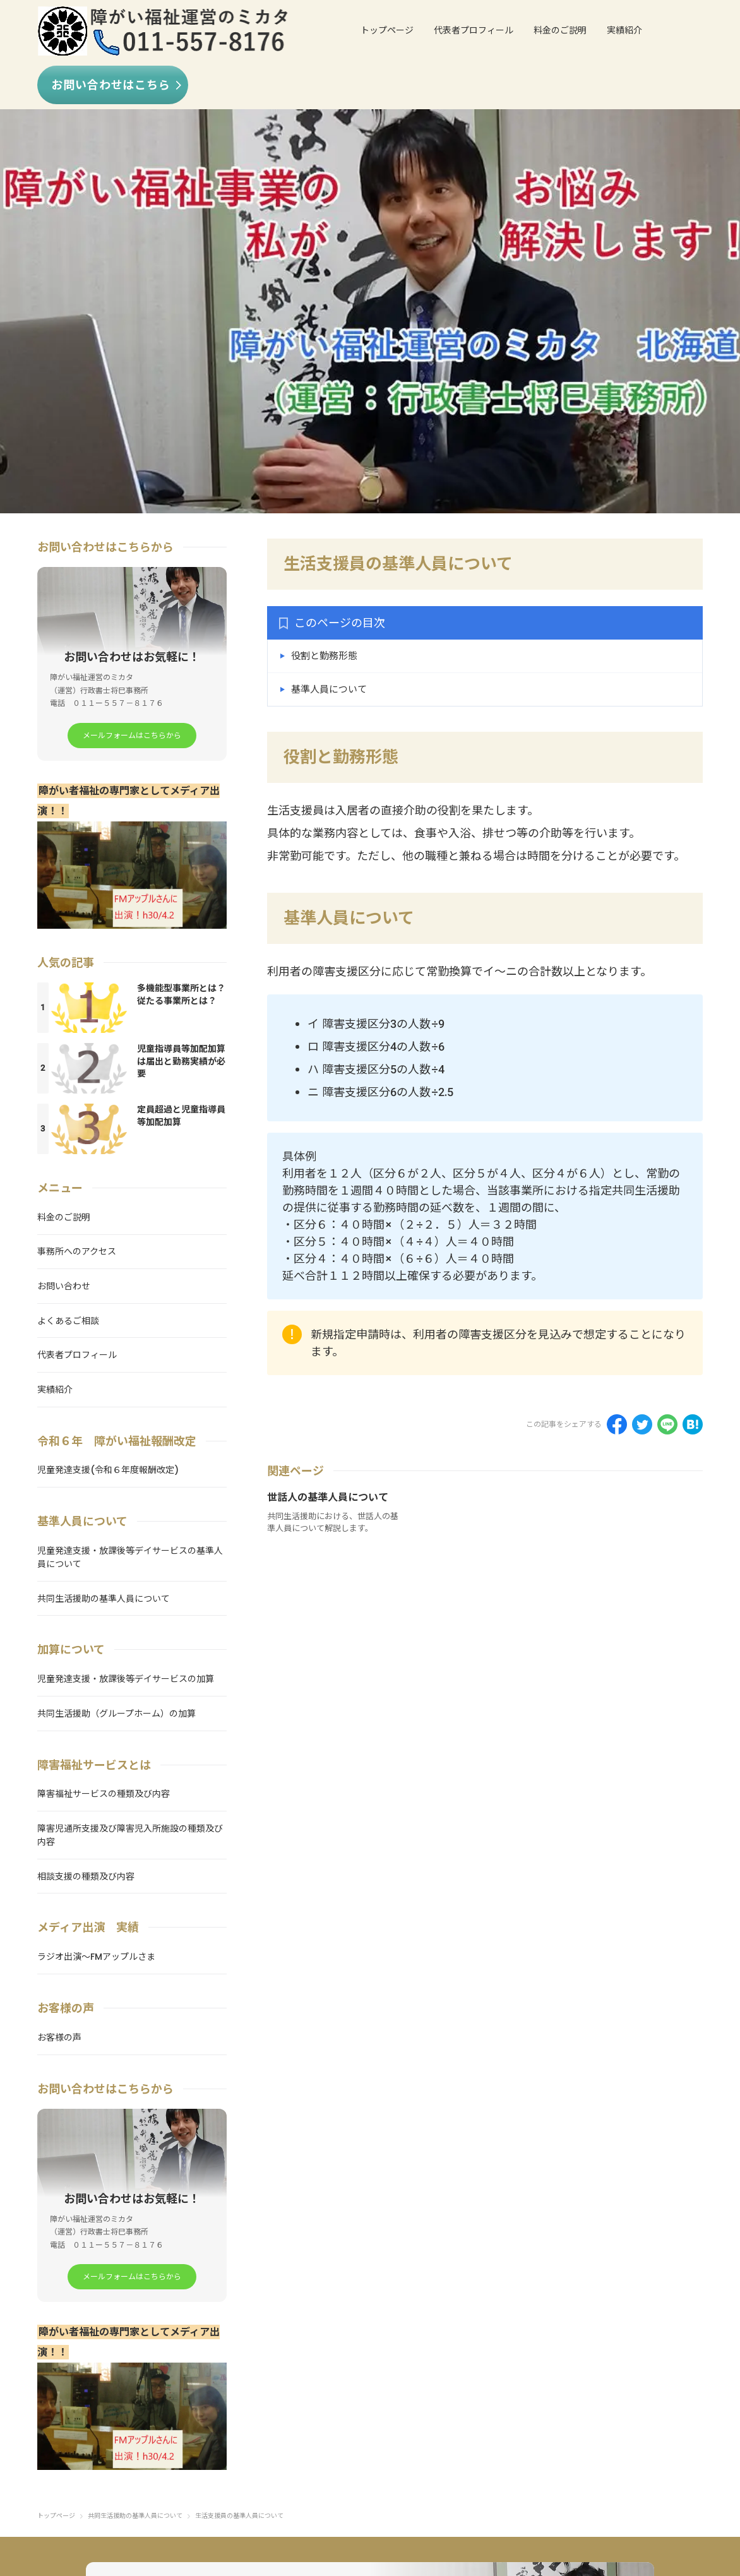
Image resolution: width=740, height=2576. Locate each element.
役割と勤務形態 (324, 655)
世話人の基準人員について (327, 1497)
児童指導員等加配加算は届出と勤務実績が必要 (181, 1063)
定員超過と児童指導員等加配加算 (181, 1118)
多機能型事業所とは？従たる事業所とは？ (181, 997)
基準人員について (329, 689)
